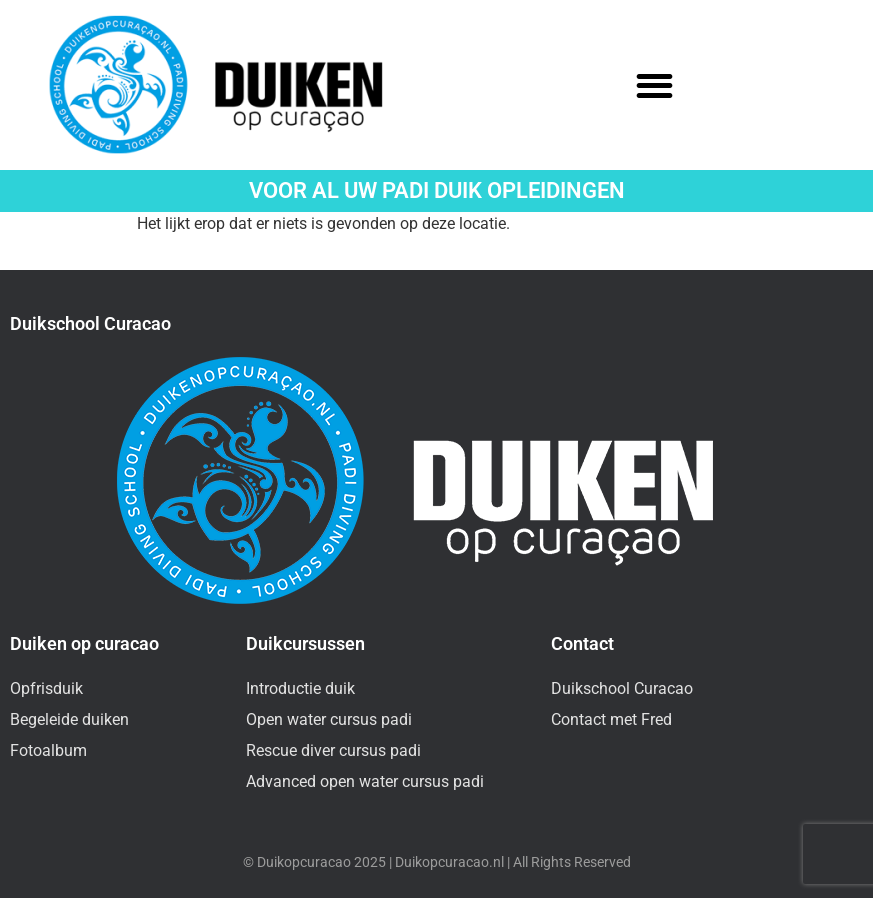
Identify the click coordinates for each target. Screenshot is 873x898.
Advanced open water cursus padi (365, 781)
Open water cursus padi (329, 719)
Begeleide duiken (69, 719)
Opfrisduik (46, 688)
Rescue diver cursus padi (333, 750)
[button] (655, 85)
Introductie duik (300, 688)
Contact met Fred (611, 719)
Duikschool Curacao (622, 688)
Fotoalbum (48, 750)
